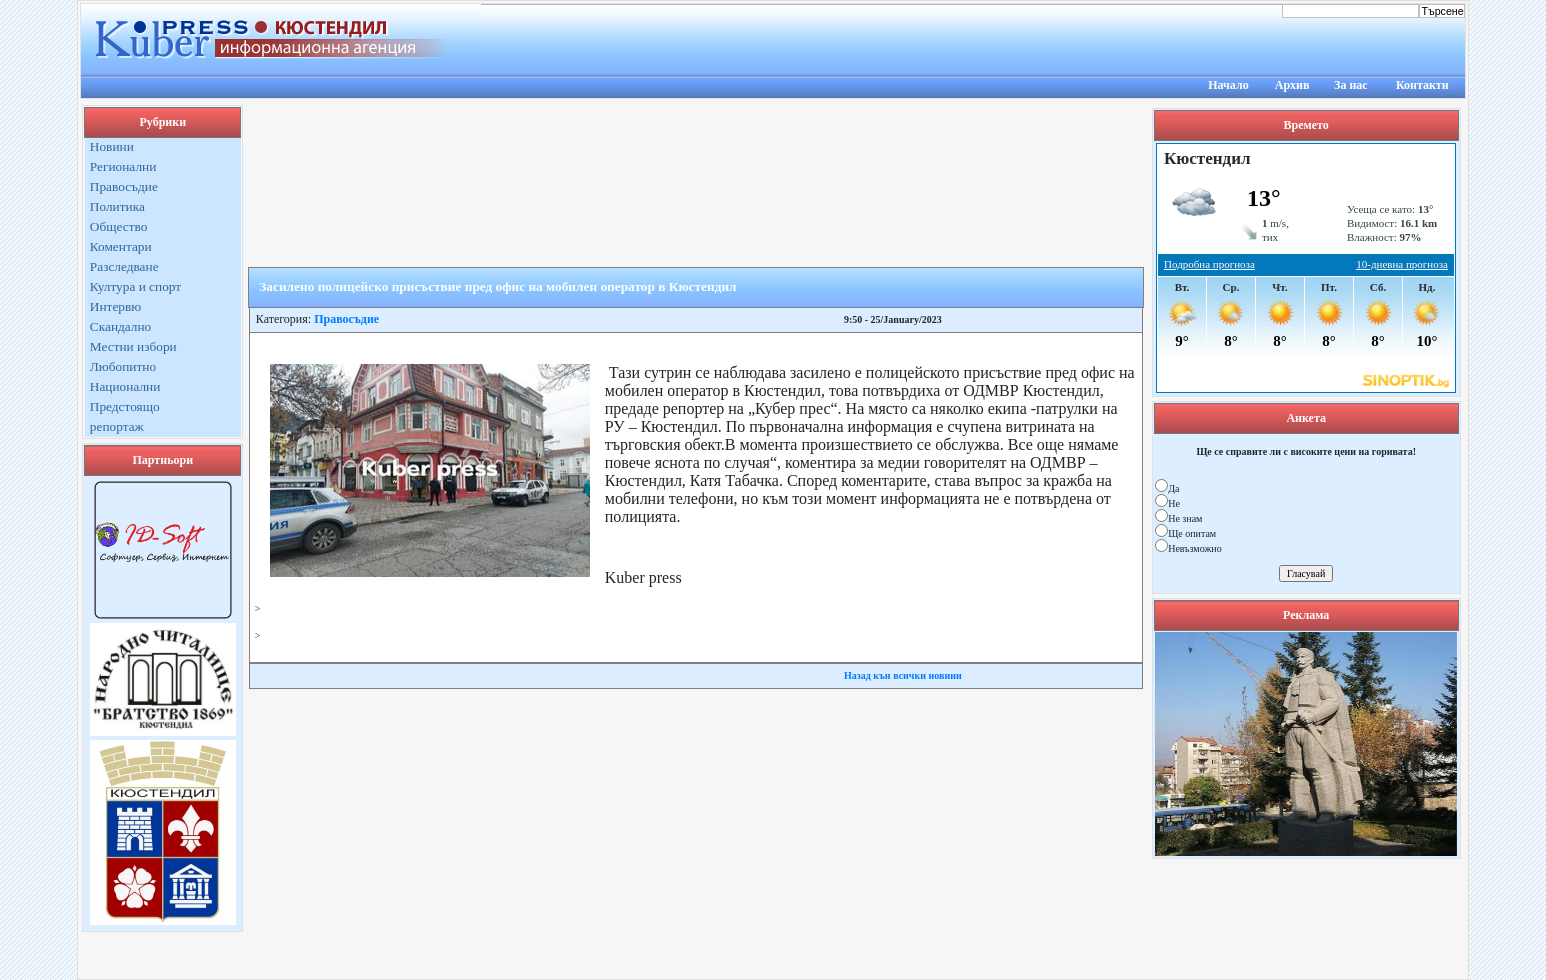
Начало (1228, 85)
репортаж (117, 426)
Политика (117, 206)
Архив (1292, 85)
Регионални (123, 166)
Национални (125, 386)
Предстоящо (125, 406)
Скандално (120, 326)
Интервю (115, 306)
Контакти (1422, 85)
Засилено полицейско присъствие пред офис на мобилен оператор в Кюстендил (497, 286)
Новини (112, 146)
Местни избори (133, 346)
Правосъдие (124, 186)
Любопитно (123, 366)
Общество (119, 226)
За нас (1351, 85)
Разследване (124, 266)
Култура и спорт (135, 286)
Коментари (121, 246)
